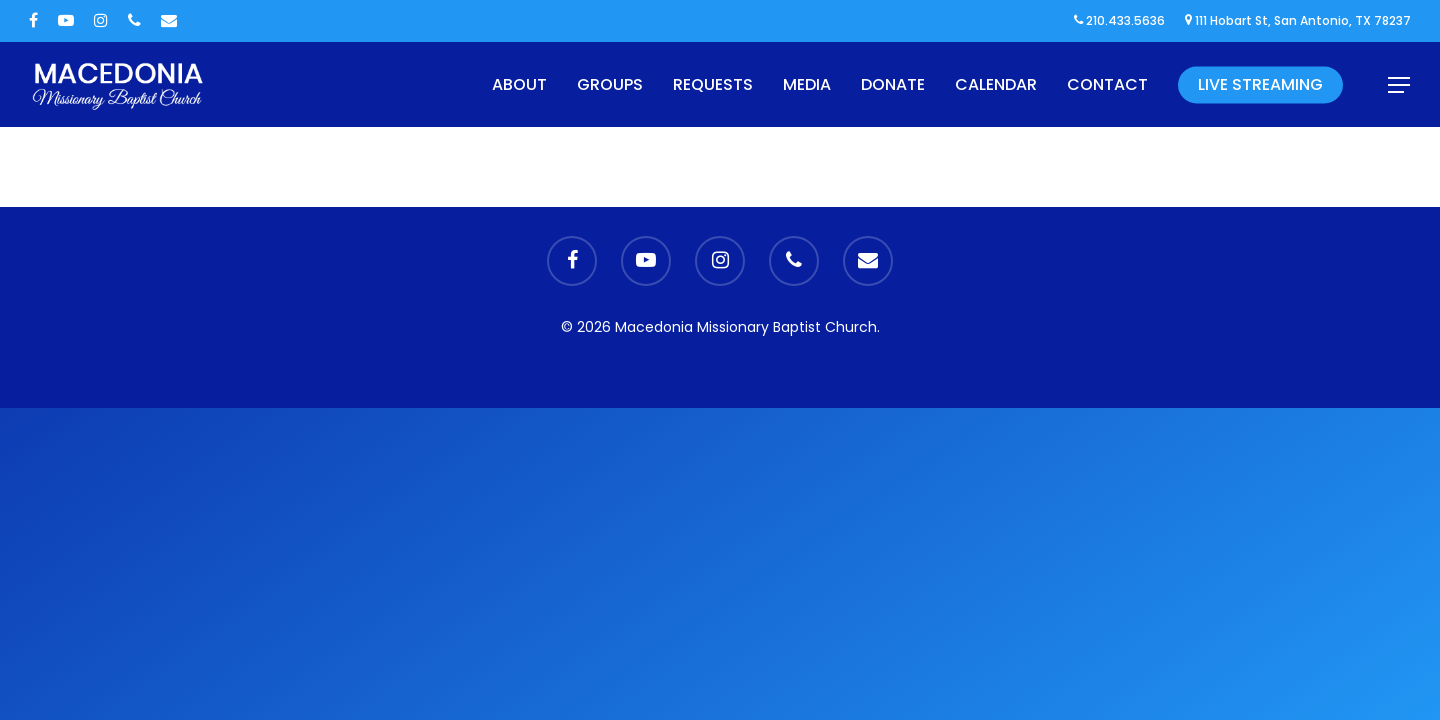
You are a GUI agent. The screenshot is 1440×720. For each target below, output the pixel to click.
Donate (893, 84)
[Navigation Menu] (1400, 85)
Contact (1107, 84)
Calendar (996, 84)
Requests (713, 84)
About (519, 84)
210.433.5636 (1119, 20)
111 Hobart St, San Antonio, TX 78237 (1298, 20)
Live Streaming (1260, 84)
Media (807, 84)
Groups (610, 84)
